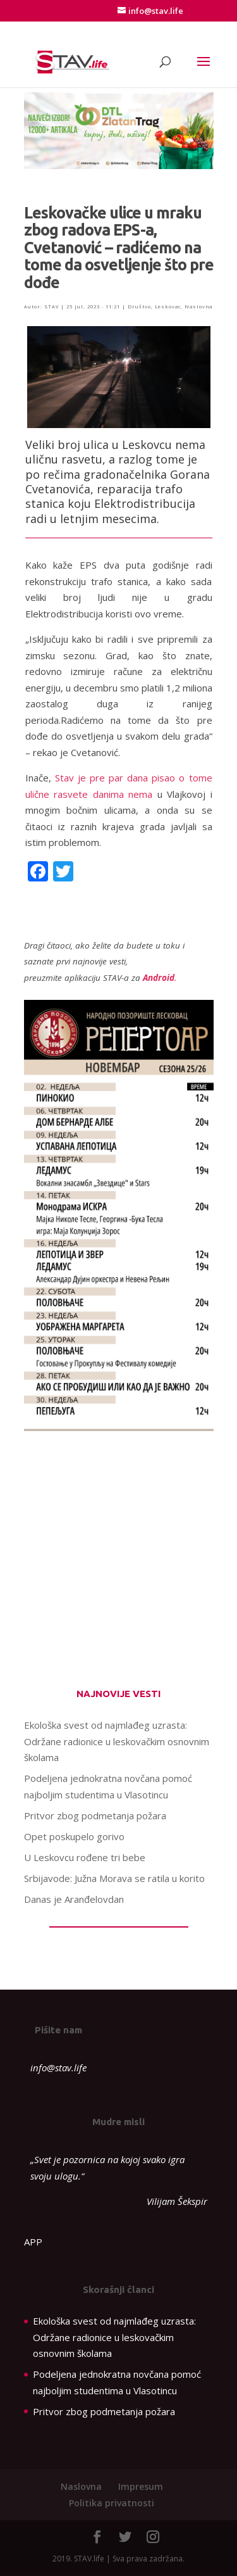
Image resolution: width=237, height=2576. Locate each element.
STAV (51, 306)
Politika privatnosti (111, 2503)
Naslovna (198, 306)
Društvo (139, 306)
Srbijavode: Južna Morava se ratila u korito (114, 1878)
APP (33, 2241)
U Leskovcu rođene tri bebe (84, 1857)
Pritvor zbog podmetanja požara (95, 1815)
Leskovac (168, 306)
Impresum (140, 2486)
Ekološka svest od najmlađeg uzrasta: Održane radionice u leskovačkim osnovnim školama (116, 1741)
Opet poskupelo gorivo (74, 1836)
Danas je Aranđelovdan (74, 1899)
